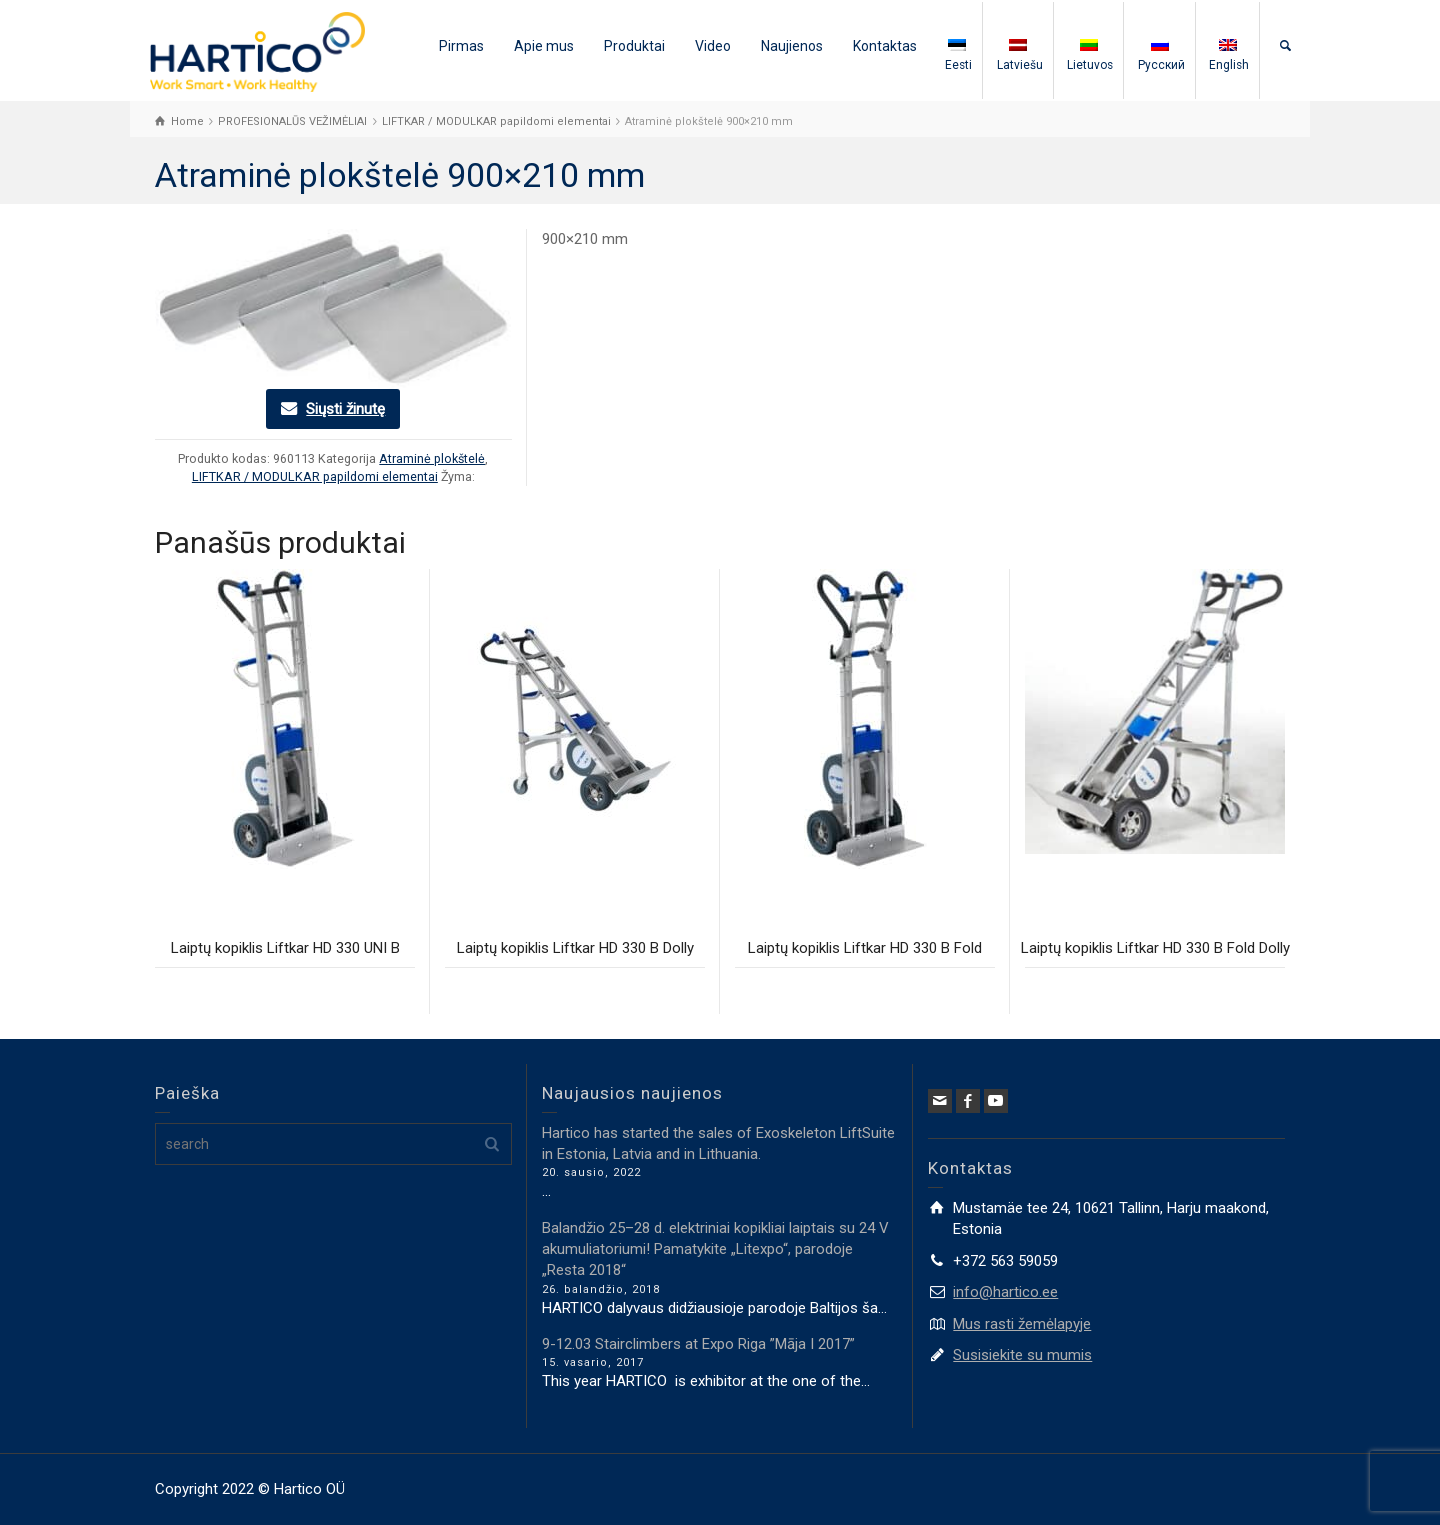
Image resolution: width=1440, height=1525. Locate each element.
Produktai (634, 46)
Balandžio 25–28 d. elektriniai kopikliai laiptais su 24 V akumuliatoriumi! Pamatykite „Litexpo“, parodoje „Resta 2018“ (715, 1249)
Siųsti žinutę (345, 409)
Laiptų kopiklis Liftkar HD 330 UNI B (285, 948)
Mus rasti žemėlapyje (1022, 1324)
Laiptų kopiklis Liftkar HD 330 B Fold (865, 948)
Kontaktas (885, 46)
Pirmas (461, 46)
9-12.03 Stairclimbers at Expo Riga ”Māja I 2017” (698, 1344)
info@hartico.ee (1005, 1292)
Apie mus (544, 46)
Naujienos (792, 46)
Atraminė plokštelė (432, 458)
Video (713, 46)
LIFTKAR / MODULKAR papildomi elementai (315, 476)
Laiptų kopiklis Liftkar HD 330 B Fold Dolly (1155, 948)
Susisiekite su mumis (1022, 1355)
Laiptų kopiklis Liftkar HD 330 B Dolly (575, 948)
